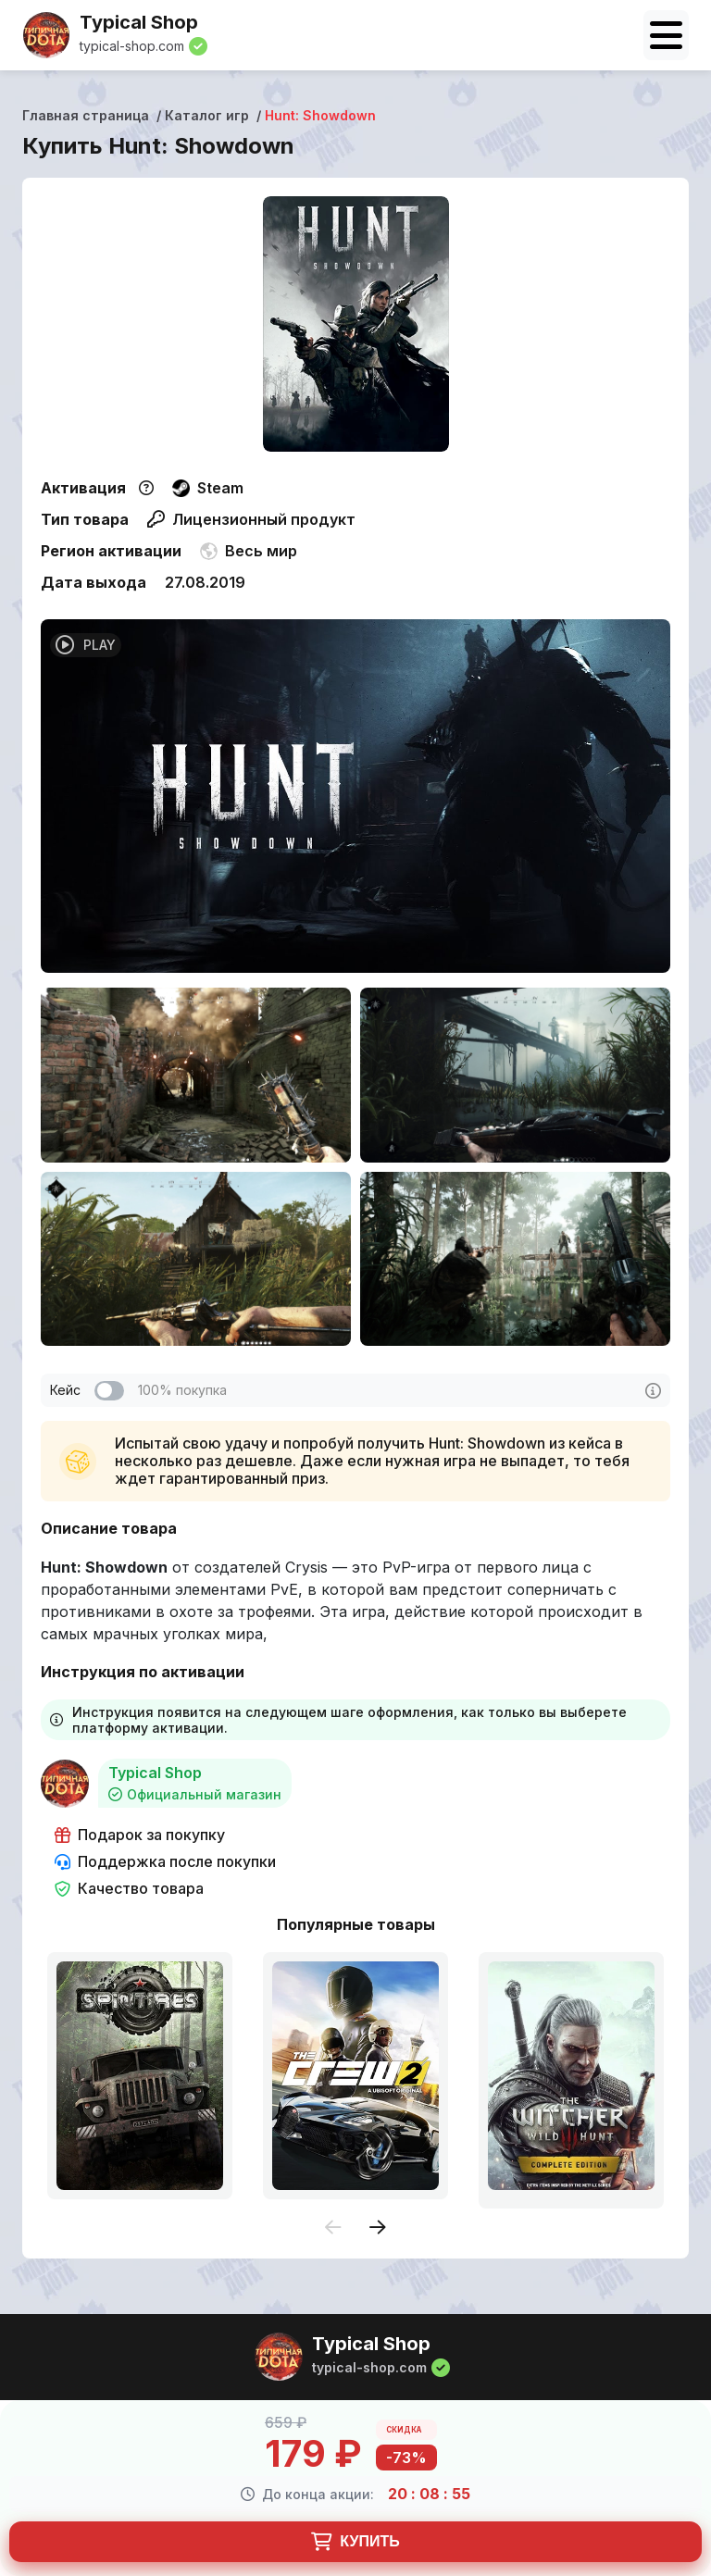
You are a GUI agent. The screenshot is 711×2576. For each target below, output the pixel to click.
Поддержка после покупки (165, 1862)
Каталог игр (207, 115)
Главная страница (85, 115)
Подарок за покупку (140, 1835)
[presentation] (333, 2228)
